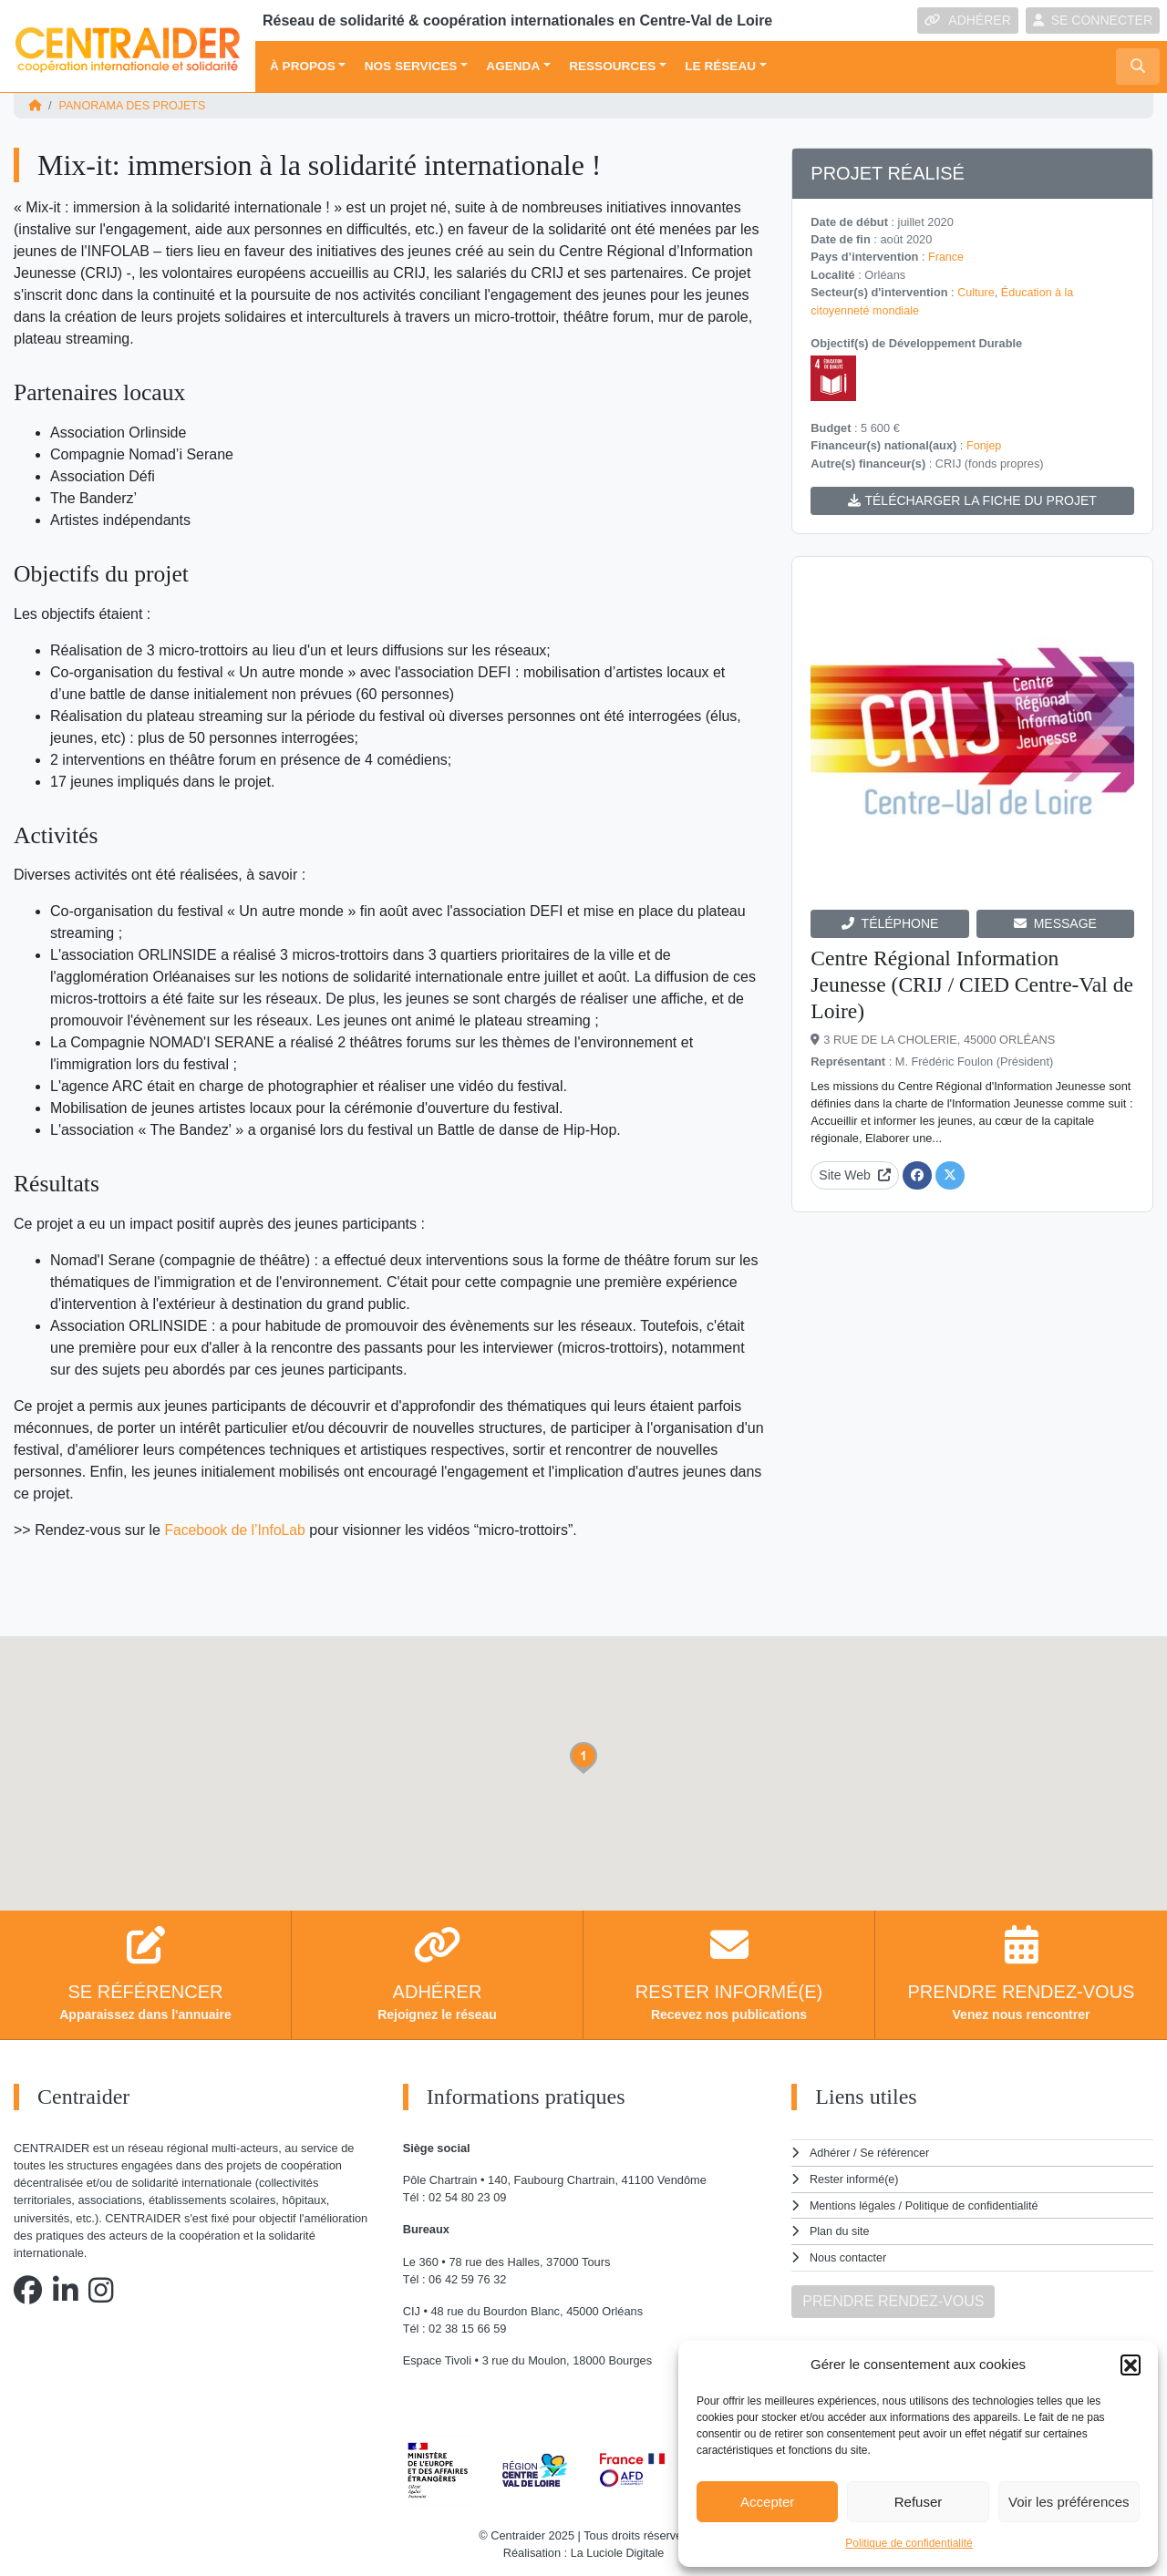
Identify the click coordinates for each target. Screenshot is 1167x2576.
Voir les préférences (1069, 2501)
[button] (1130, 2364)
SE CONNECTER (1092, 20)
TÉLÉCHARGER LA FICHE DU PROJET (972, 497)
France (946, 256)
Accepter (767, 2501)
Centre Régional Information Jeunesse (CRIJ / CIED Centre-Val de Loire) (962, 981)
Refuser (918, 2501)
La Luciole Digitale (618, 2553)
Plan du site (840, 2229)
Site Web (855, 1172)
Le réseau (720, 66)
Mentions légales (853, 2203)
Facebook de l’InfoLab (235, 1529)
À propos (303, 66)
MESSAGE (1055, 920)
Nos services (411, 66)
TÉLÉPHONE (890, 920)
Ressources (612, 66)
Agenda (513, 66)
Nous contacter (849, 2255)
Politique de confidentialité (908, 2543)
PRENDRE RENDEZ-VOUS (893, 2297)
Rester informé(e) (855, 2177)
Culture (976, 291)
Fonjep (984, 443)
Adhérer (830, 2152)
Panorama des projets (134, 105)
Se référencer (895, 2152)
